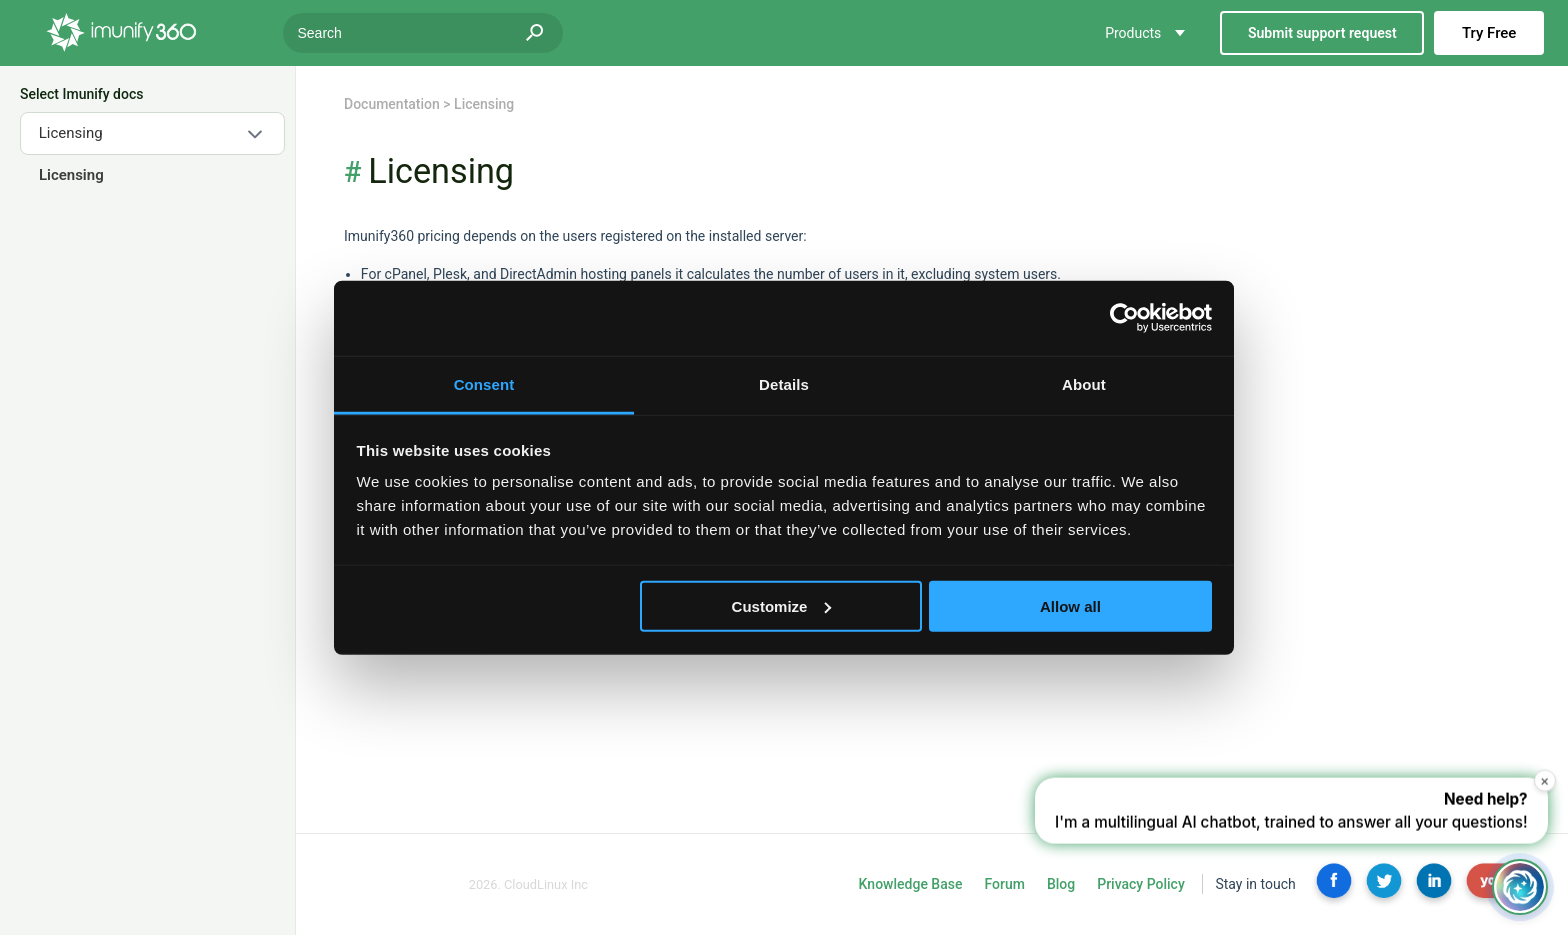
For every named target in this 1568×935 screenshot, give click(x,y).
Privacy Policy (1141, 884)
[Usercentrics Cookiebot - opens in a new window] (1124, 318)
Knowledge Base (911, 884)
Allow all (1070, 605)
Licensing (71, 175)
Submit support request (1322, 33)
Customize (782, 605)
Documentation (392, 104)
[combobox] (152, 133)
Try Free (1489, 33)
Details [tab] (784, 383)
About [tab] (1084, 383)
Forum (1004, 884)
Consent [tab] (484, 383)
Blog (1061, 884)
